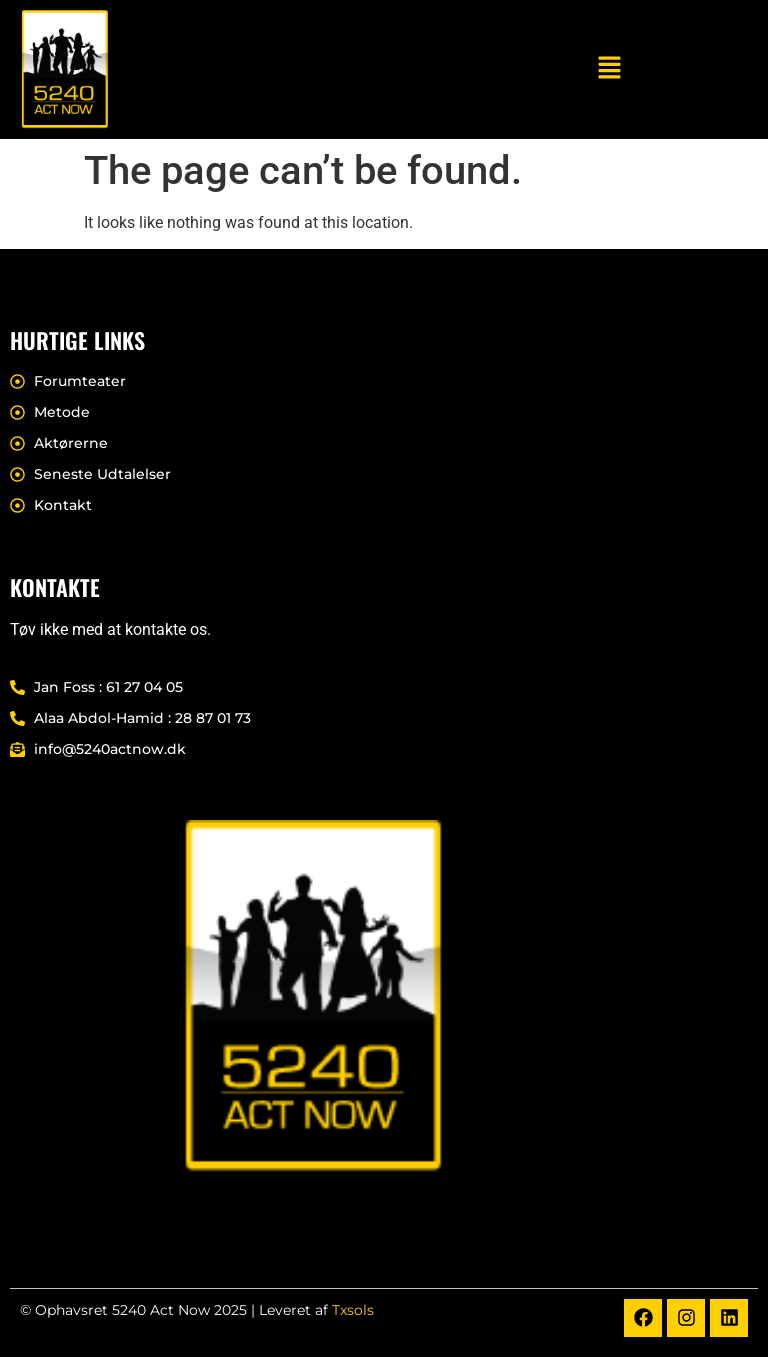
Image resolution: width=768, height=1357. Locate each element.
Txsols (353, 1310)
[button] (610, 69)
